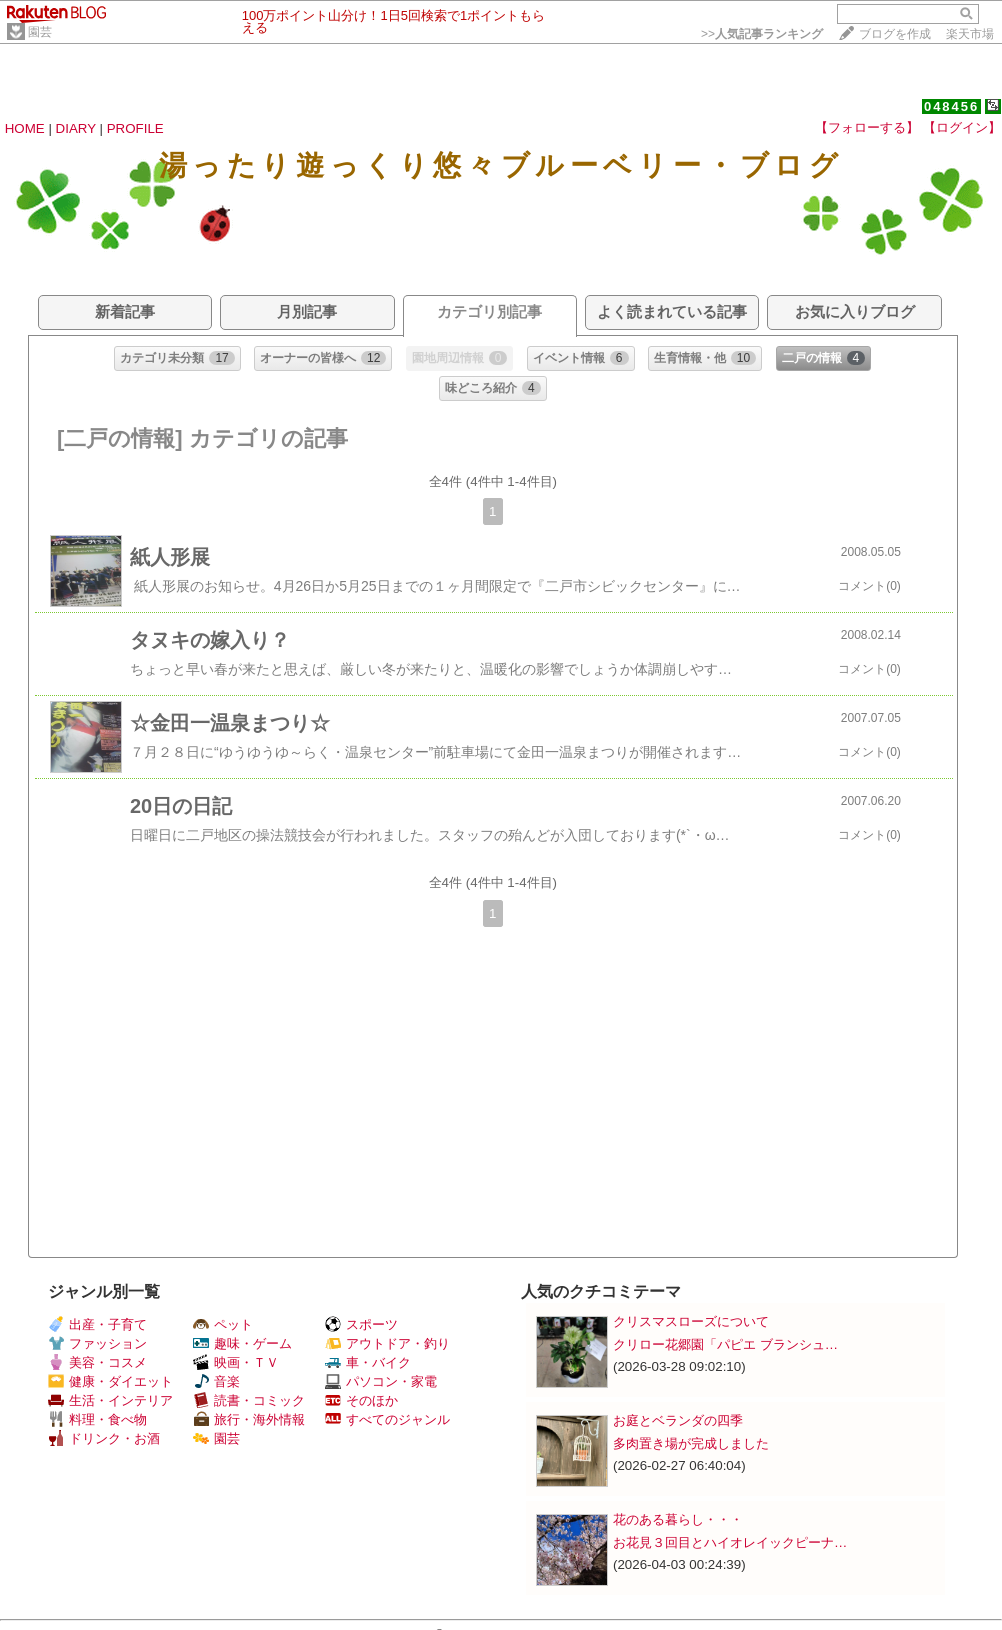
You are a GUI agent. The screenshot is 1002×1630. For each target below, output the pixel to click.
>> (762, 34)
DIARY (76, 128)
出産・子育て (97, 1324)
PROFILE (135, 128)
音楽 (216, 1381)
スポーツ (361, 1324)
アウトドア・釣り (387, 1343)
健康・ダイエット (110, 1381)
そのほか (361, 1400)
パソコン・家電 (381, 1381)
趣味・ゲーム (242, 1343)
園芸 (40, 32)
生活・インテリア (110, 1400)
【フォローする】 (867, 127)
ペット (223, 1324)
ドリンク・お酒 (104, 1438)
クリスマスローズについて (691, 1321)
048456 (951, 106)
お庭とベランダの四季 (678, 1420)
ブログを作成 (895, 34)
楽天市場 (970, 34)
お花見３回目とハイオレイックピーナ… (730, 1542)
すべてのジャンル (387, 1419)
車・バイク (368, 1362)
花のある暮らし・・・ (678, 1519)
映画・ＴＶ (236, 1362)
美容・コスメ (97, 1362)
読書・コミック (249, 1400)
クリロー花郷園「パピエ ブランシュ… (725, 1344)
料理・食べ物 (97, 1419)
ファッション (97, 1343)
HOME (25, 128)
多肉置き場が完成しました (691, 1443)
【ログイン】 (962, 127)
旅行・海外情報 (249, 1419)
